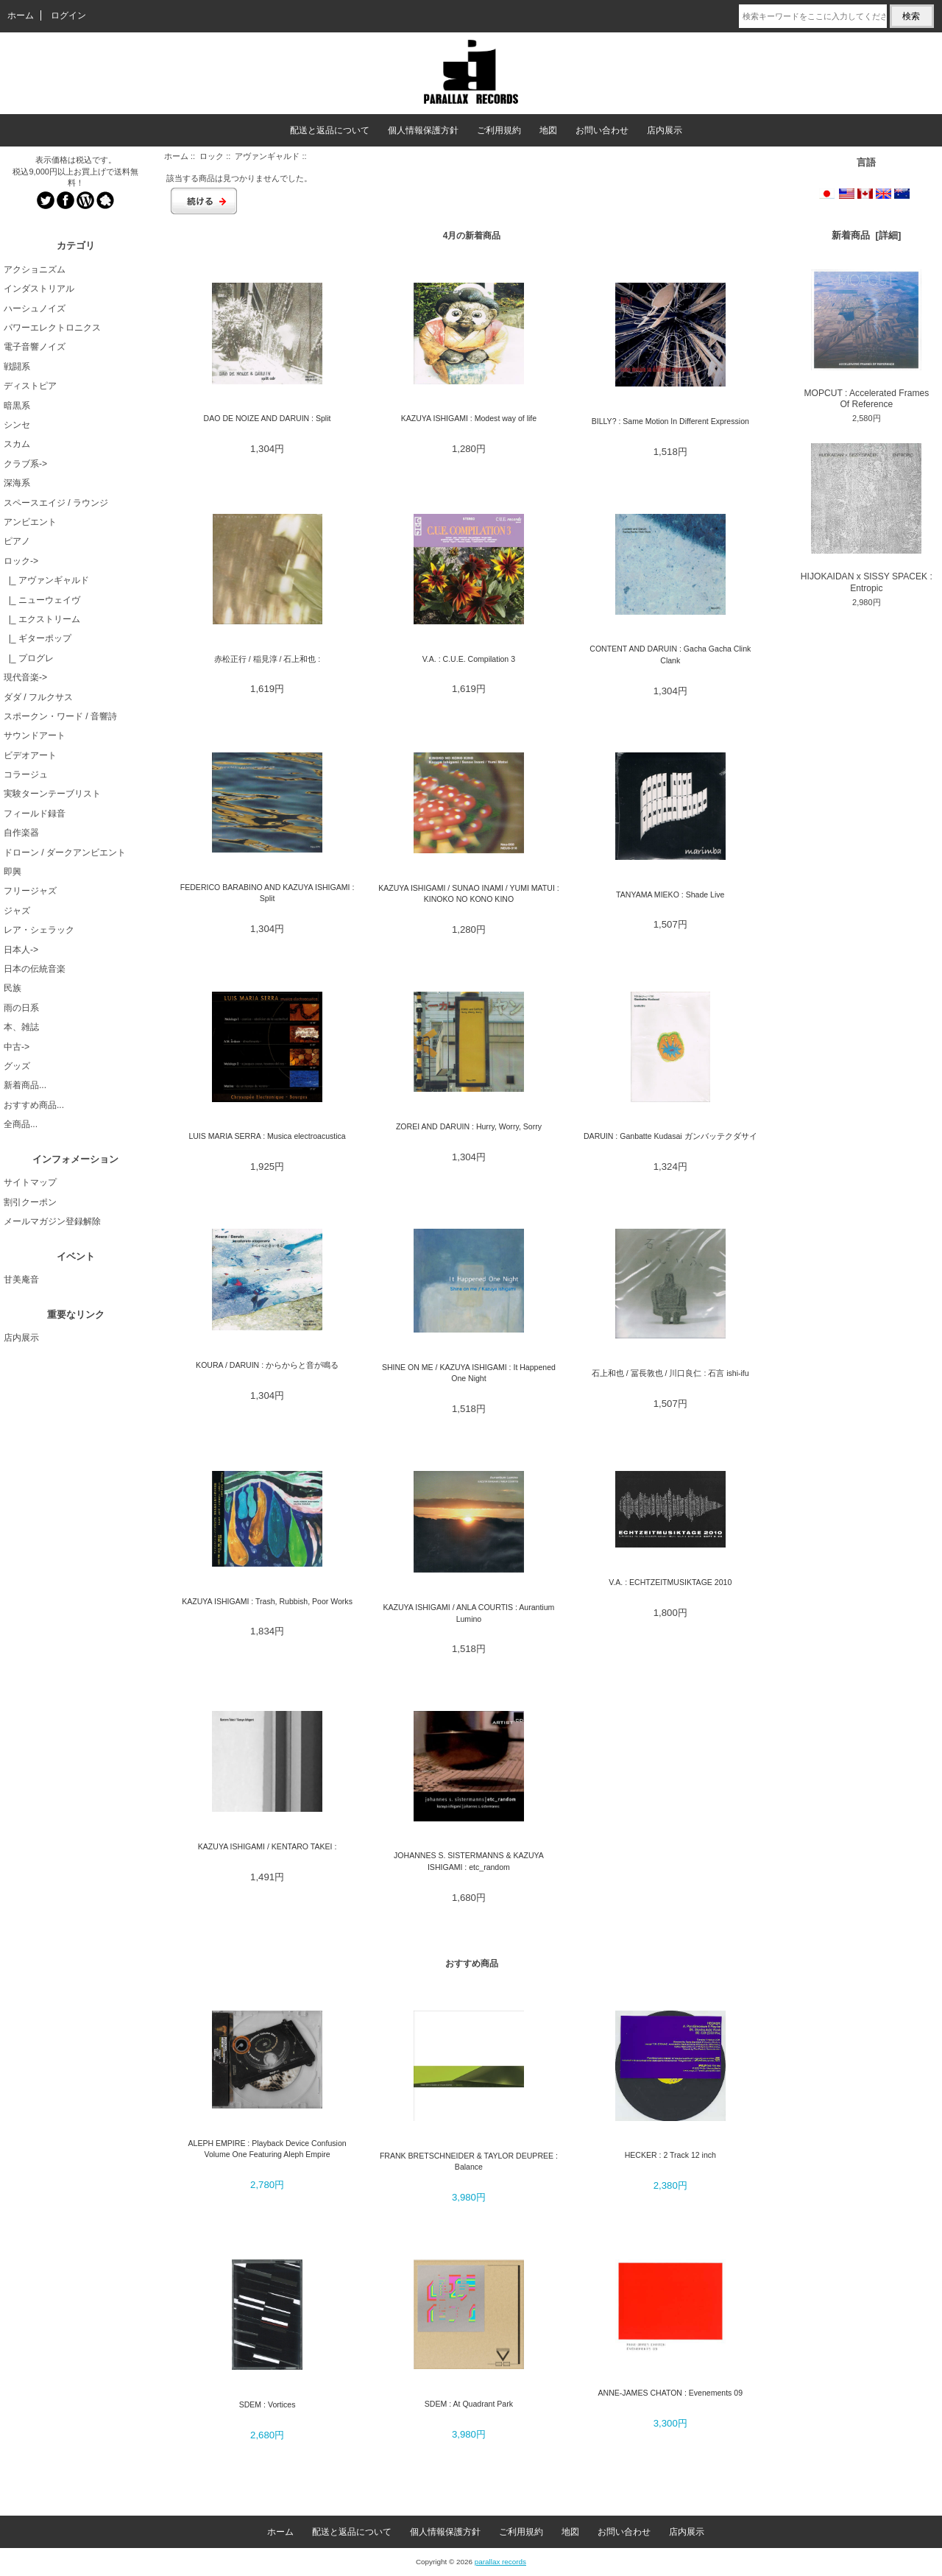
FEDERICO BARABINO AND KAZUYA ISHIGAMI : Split (267, 893)
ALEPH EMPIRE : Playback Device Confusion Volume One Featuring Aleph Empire (267, 2149)
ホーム (20, 15)
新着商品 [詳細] (866, 235)
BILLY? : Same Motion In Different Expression (670, 421)
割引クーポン (30, 1202)
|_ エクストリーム (42, 619)
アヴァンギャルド (267, 156)
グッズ (17, 1066)
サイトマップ (30, 1182)
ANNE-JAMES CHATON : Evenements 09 (670, 2392)
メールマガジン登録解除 (52, 1221)
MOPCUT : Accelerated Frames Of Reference (866, 339)
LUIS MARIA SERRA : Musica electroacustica (266, 1136)
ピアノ (17, 541)
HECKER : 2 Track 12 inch (670, 2154)
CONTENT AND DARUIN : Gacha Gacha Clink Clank (670, 654)
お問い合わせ (602, 130)
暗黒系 (17, 405)
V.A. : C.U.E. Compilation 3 (468, 658)
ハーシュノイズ (34, 308)
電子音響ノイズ (34, 347)
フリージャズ (30, 891)
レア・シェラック (39, 930)
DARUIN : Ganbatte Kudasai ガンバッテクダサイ (670, 1136)
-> (21, 561)
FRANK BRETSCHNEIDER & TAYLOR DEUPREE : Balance (469, 2161)
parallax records (500, 2562)
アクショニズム (34, 269)
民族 (12, 988)
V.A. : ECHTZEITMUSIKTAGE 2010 (670, 1582)
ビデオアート (30, 755)
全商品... (21, 1124)
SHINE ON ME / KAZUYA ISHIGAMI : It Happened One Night (469, 1373)
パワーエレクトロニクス (52, 327)
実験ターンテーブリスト (52, 793)
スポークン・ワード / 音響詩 (60, 716)
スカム (17, 444)
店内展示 (664, 130)
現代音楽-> (25, 677)
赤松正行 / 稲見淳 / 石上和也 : (267, 658)
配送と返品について (329, 130)
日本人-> (21, 950)
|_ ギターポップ (37, 638)
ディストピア (30, 386)
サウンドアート (34, 735)
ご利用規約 (499, 130)
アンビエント (30, 522)
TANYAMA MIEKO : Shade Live (670, 894)
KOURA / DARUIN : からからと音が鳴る (267, 1365)
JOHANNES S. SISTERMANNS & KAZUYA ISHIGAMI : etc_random (469, 1861)
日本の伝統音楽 (34, 969)
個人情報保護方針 (423, 130)
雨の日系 (21, 1008)
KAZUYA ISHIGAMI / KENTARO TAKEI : (267, 1846)
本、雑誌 (21, 1027)
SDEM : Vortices (267, 2404)
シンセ (17, 425)
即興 (12, 872)
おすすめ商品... (34, 1105)
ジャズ (17, 911)
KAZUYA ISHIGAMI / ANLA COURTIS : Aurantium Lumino (468, 1613)
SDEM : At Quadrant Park (469, 2403)
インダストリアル (39, 288)
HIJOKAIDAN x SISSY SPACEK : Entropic (866, 518)
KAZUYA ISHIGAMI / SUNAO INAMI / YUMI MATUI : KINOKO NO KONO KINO (468, 893)
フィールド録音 (34, 813)
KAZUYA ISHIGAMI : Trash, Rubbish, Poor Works (267, 1601)
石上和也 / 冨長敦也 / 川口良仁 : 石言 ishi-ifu (670, 1373)
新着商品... (25, 1085)
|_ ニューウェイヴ (42, 600)
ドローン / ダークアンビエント (65, 852)
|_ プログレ (29, 658)
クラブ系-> (25, 464)
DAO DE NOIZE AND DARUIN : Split (267, 418)
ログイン (68, 15)
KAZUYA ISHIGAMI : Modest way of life (468, 418)
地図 (548, 130)
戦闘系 (17, 366)
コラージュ (26, 774)
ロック (211, 156)
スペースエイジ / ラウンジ (56, 503)
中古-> (16, 1047)
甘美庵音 (21, 1279)
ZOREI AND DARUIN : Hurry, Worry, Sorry (469, 1126)
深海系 (17, 483)
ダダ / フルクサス (38, 697)
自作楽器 (21, 833)
